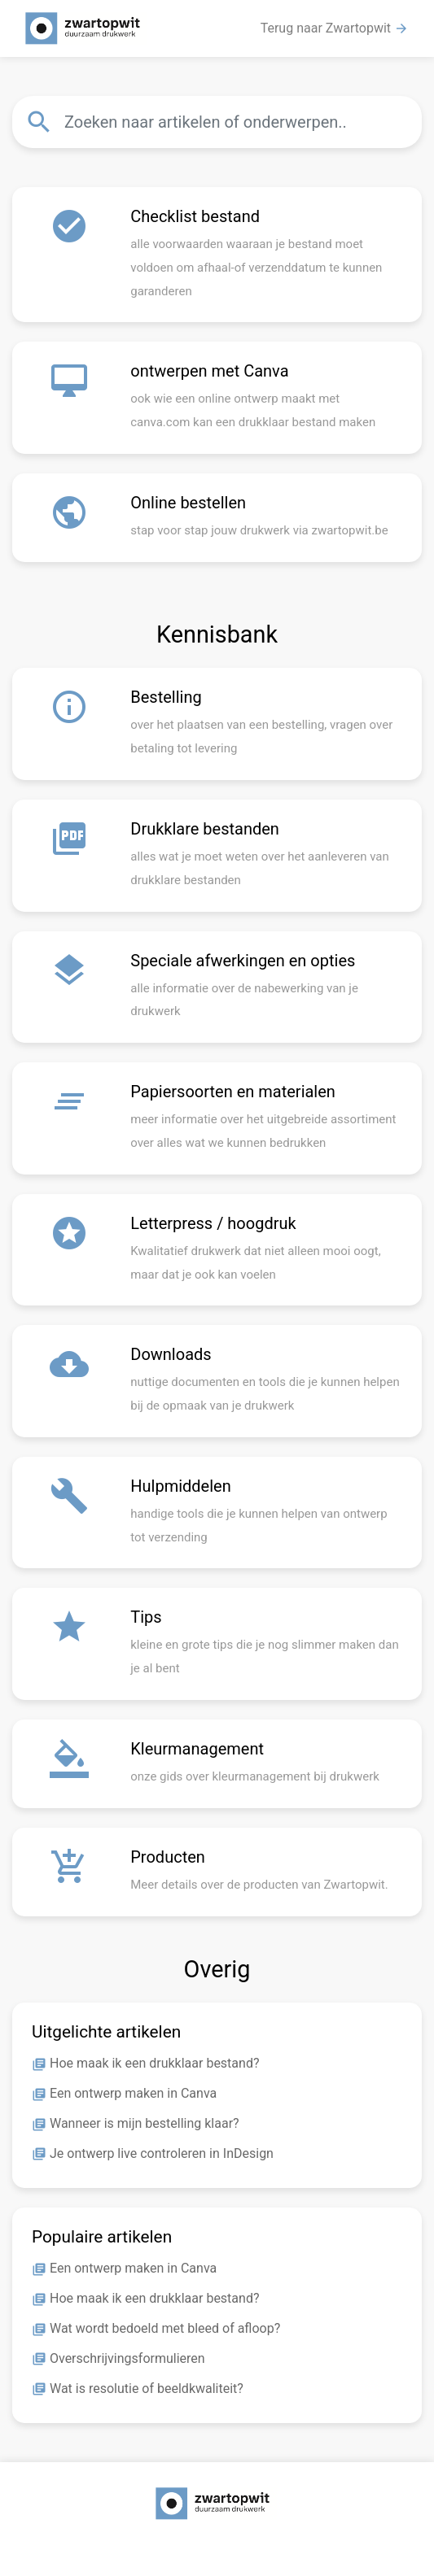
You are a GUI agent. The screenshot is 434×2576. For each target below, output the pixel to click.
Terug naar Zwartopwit (335, 28)
